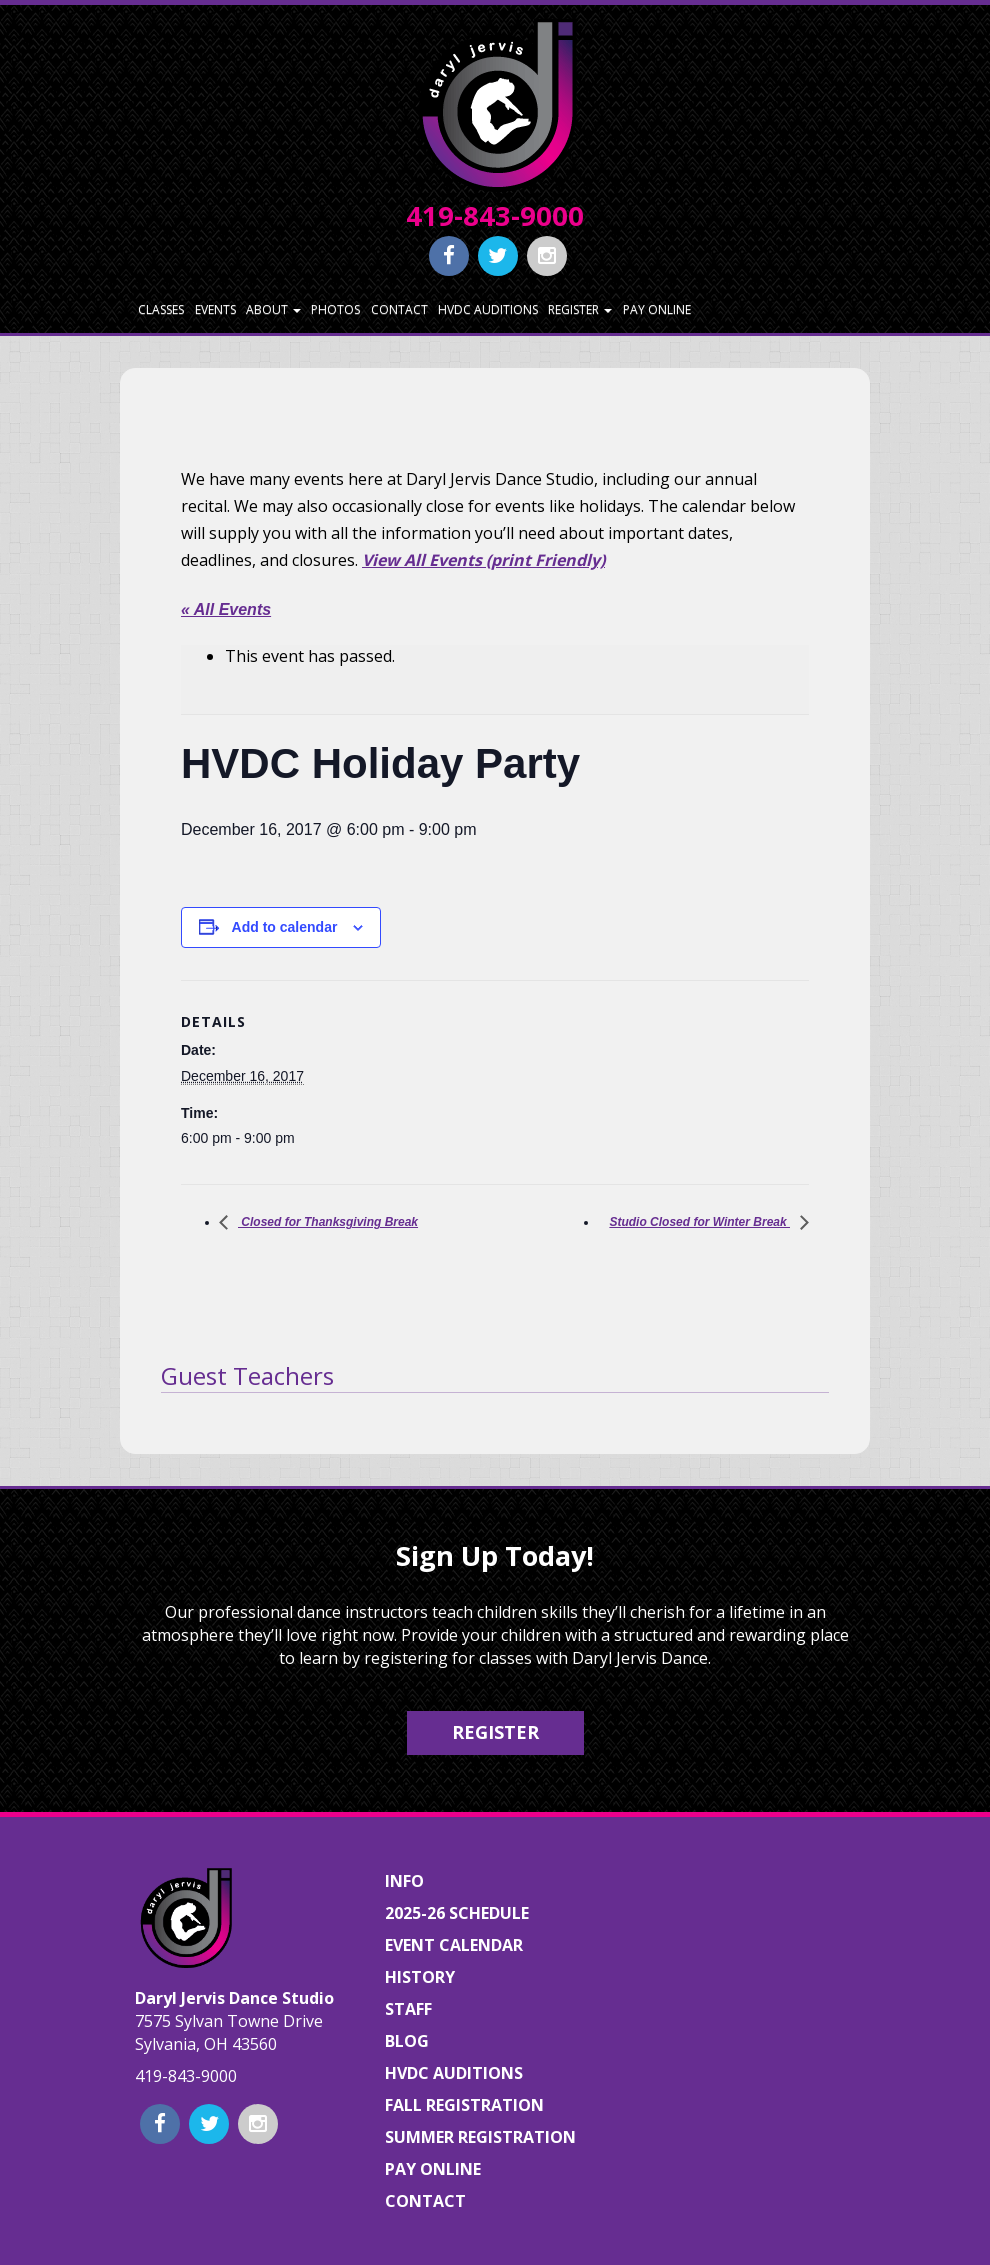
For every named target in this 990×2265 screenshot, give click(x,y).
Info (404, 1881)
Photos (335, 309)
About (273, 309)
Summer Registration (480, 2137)
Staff (408, 2009)
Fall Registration (464, 2105)
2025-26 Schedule (457, 1913)
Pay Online (657, 309)
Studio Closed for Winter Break (699, 1222)
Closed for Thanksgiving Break (328, 1222)
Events (215, 309)
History (420, 1977)
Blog (407, 2041)
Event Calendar (454, 1945)
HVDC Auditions (488, 309)
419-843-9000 (495, 215)
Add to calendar (285, 927)
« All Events (226, 609)
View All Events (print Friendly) (483, 560)
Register (580, 309)
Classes (161, 309)
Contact (399, 309)
